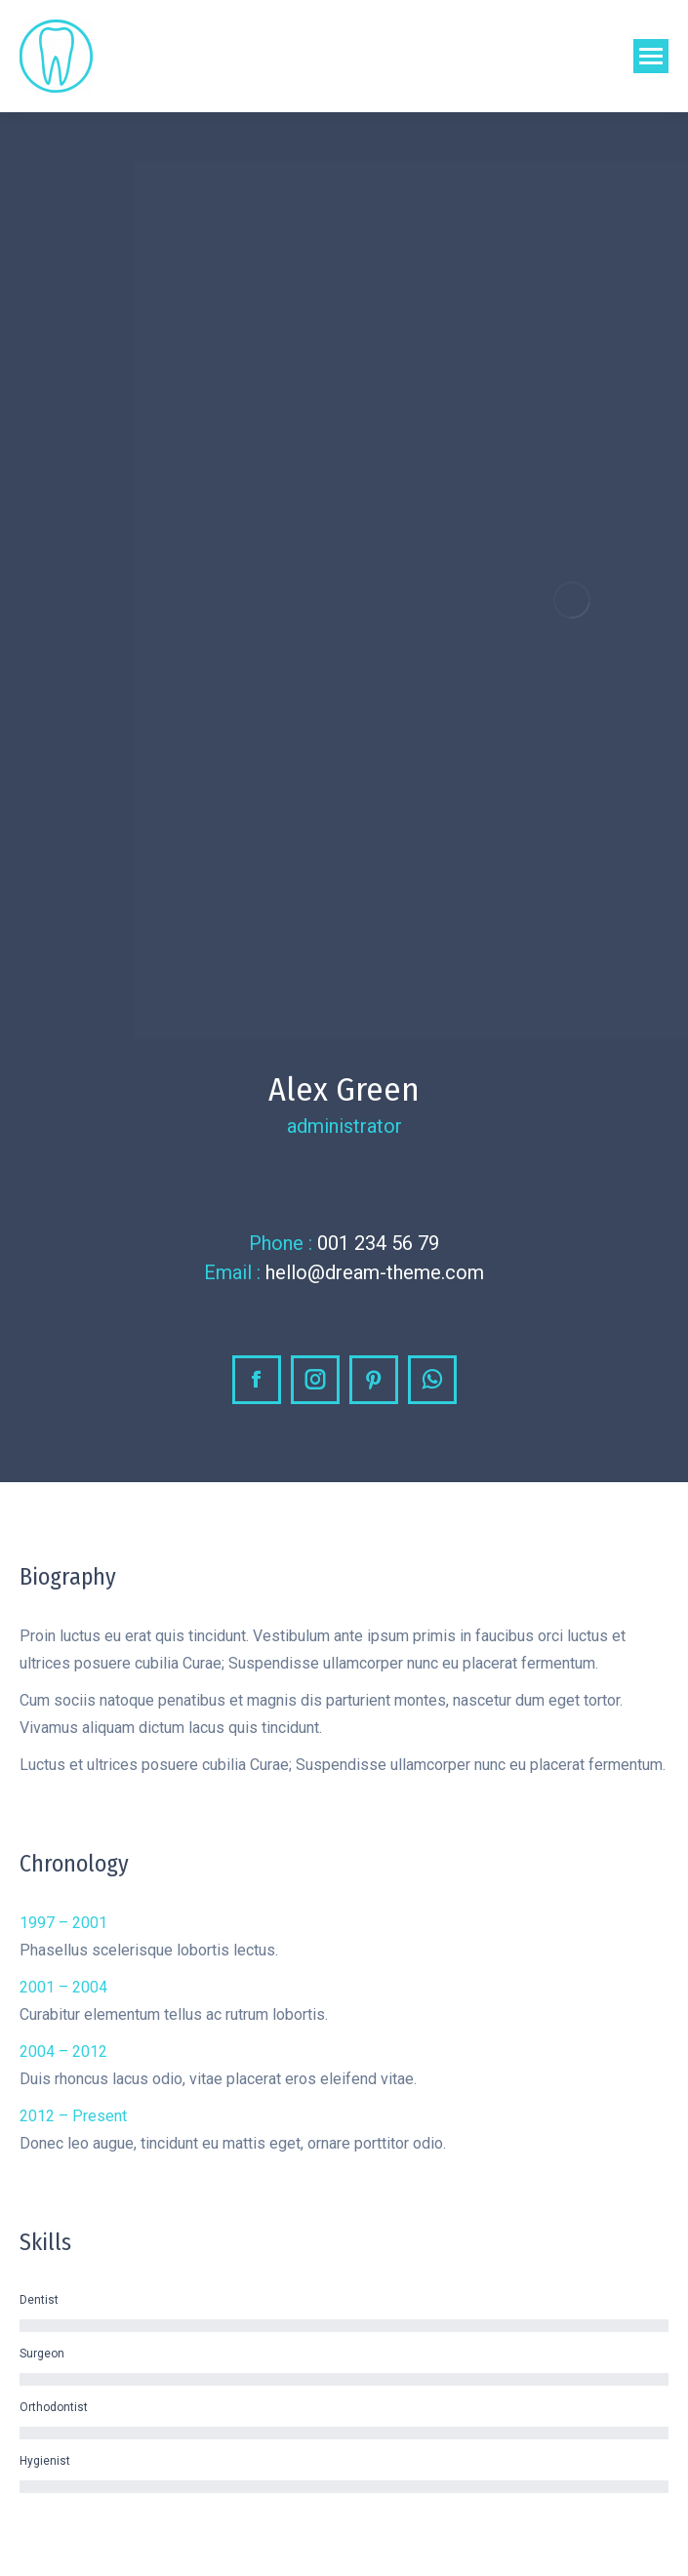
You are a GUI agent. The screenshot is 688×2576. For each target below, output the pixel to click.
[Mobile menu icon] (650, 56)
